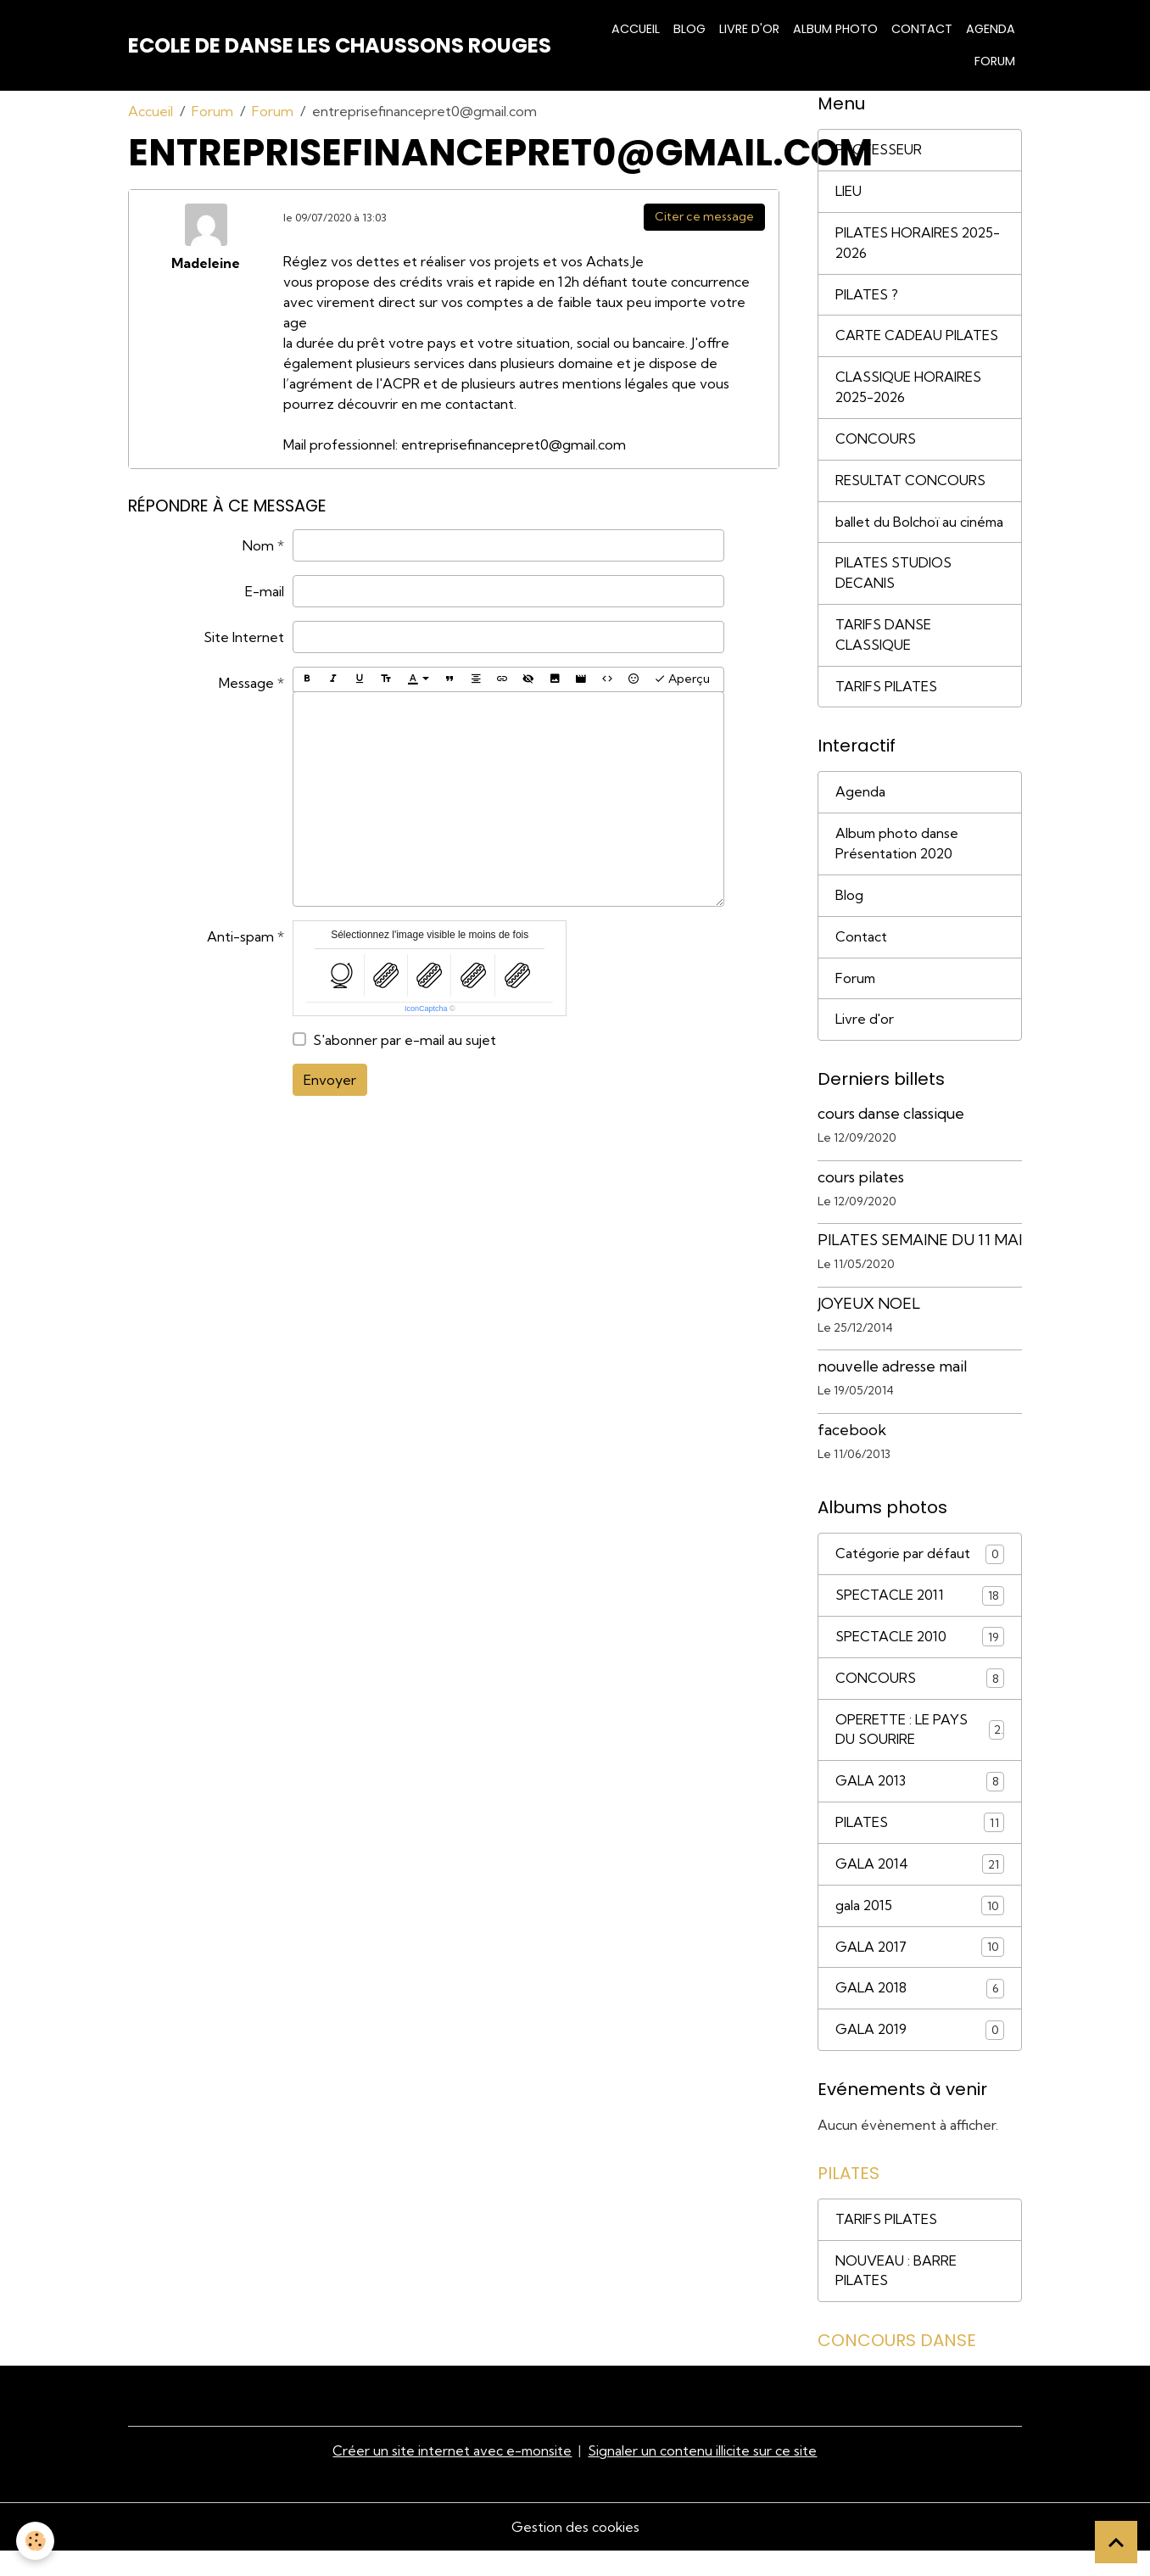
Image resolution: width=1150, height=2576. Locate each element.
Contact (921, 28)
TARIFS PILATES (886, 709)
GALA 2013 (919, 1806)
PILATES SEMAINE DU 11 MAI (920, 1263)
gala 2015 (919, 1931)
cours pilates (861, 1201)
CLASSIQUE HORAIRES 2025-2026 (908, 388)
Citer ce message (704, 216)
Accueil (635, 28)
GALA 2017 (919, 1972)
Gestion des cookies (575, 2552)
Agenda (990, 28)
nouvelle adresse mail (892, 1390)
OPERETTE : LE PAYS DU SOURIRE (919, 1754)
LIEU (848, 191)
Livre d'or (749, 28)
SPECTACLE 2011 (919, 1619)
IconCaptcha (426, 1008)
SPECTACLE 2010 (919, 1661)
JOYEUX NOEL (869, 1327)
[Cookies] (36, 2541)
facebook (852, 1453)
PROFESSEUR (878, 150)
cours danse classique (891, 1137)
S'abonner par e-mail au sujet (404, 1039)
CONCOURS (875, 440)
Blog (689, 28)
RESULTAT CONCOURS (910, 481)
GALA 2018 (919, 2014)
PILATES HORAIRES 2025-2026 (918, 243)
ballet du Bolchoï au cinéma (896, 533)
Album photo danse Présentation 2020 (897, 867)
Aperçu (682, 679)
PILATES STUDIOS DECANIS (893, 595)
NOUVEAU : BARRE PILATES (896, 2297)
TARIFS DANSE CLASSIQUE (883, 657)
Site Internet (244, 637)
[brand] (339, 46)
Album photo (835, 28)
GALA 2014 (919, 1889)
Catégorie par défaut (919, 1578)
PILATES (919, 1848)
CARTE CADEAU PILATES (916, 336)
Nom (258, 545)
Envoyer (330, 1079)
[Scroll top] (1116, 2542)
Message (246, 682)
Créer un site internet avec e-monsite (452, 2476)
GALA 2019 (919, 2055)
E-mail (264, 591)
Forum (994, 61)
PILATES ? (866, 295)
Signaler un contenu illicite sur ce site (703, 2476)
